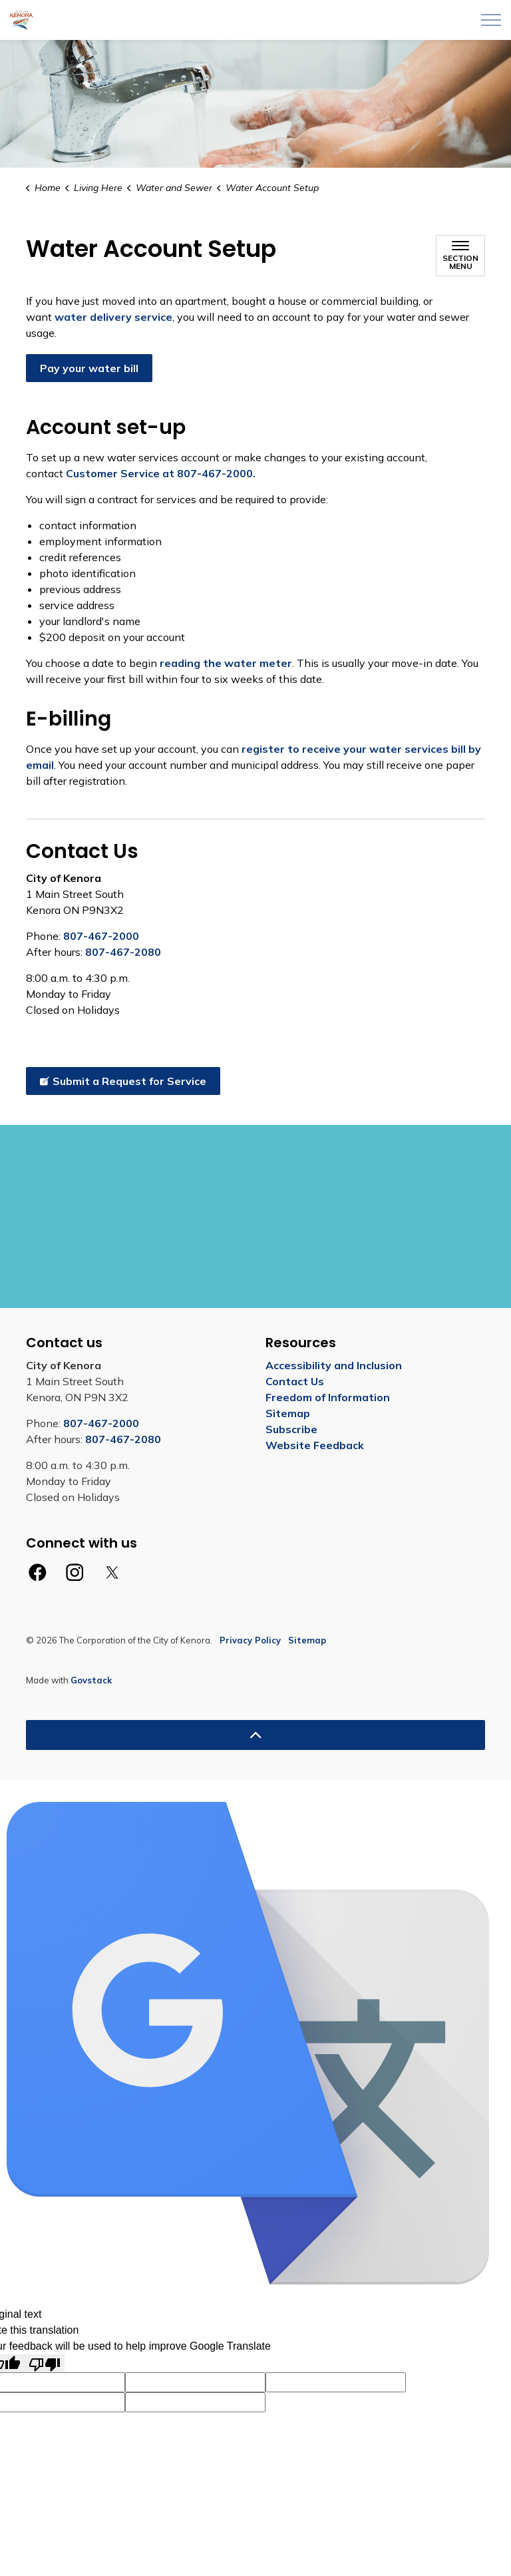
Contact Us (294, 1381)
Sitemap (287, 1413)
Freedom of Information (327, 1397)
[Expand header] (491, 20)
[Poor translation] (45, 2363)
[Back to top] (255, 1735)
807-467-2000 (101, 936)
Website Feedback (314, 1445)
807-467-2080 (123, 952)
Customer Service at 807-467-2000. (159, 473)
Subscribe (291, 1429)
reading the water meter (226, 663)
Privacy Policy (250, 1640)
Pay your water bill (89, 368)
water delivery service (113, 316)
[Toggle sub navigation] (460, 255)
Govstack (91, 1680)
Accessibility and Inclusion (333, 1365)
